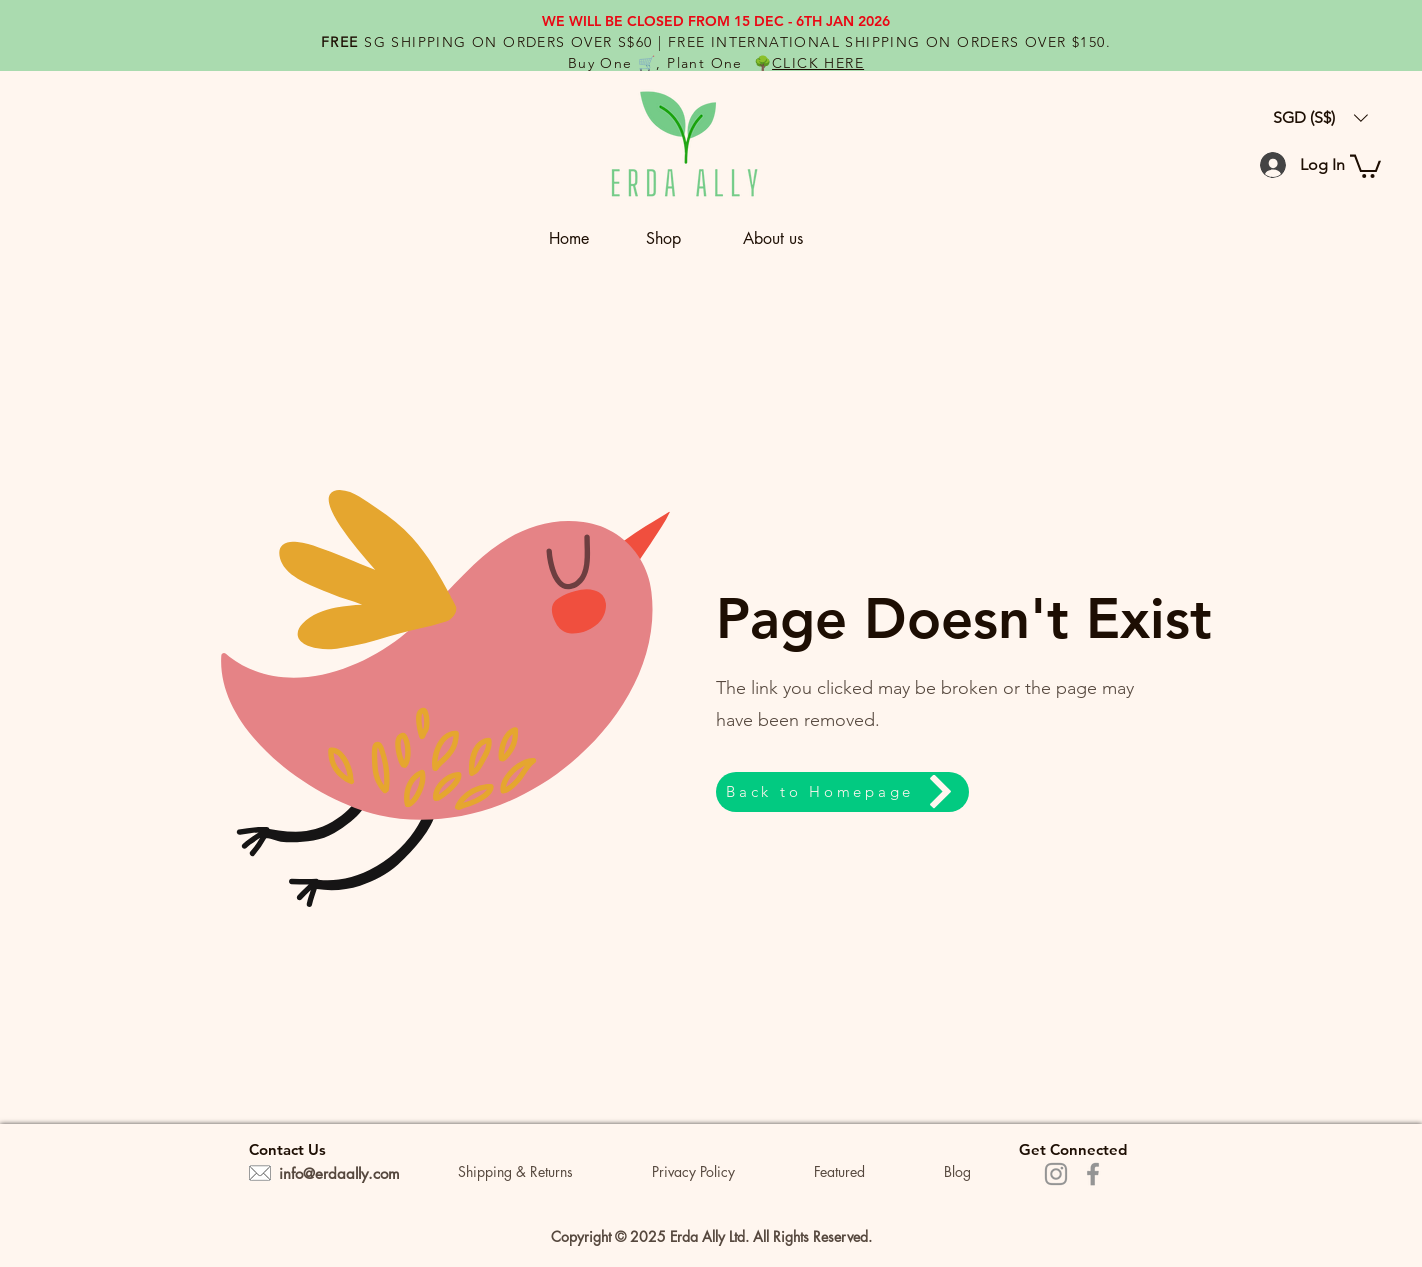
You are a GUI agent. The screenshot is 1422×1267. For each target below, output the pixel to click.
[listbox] (1320, 118)
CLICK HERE (818, 63)
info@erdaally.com (339, 1173)
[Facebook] (1093, 1174)
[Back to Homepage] (842, 792)
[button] (684, 238)
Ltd (737, 1236)
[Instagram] (1056, 1174)
